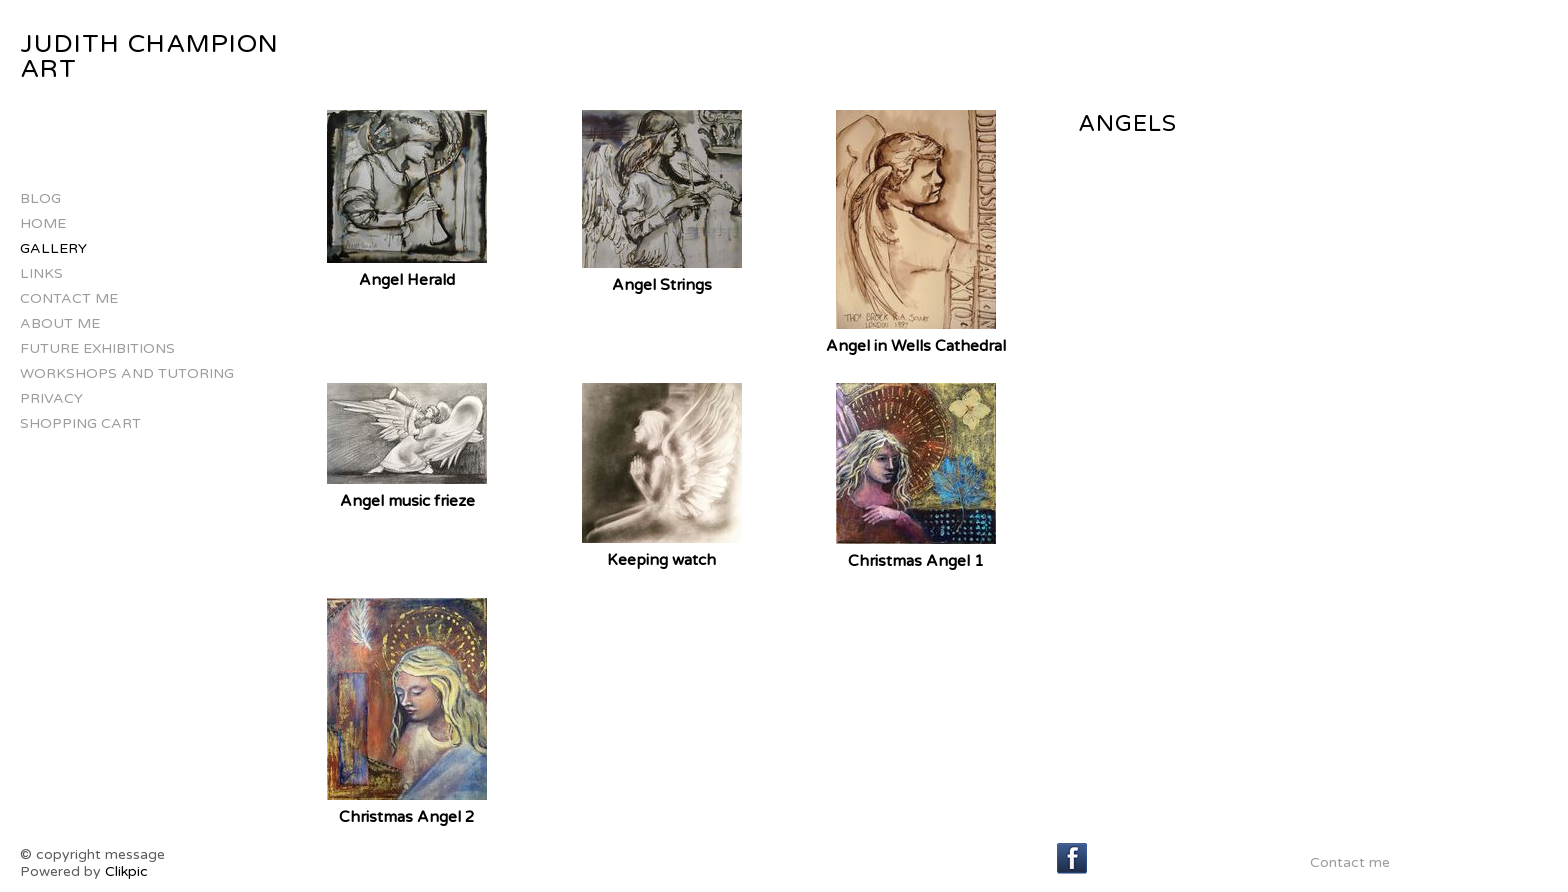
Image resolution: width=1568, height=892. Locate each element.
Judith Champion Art (149, 56)
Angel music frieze (407, 501)
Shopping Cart (80, 423)
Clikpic (126, 871)
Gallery (53, 248)
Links (41, 273)
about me (60, 323)
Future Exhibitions (97, 348)
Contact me (69, 298)
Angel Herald (407, 280)
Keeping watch (661, 560)
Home (43, 223)
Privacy (51, 398)
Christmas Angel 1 (916, 561)
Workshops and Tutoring (127, 373)
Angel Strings (662, 285)
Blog (40, 198)
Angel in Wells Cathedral (916, 346)
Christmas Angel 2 (407, 817)
